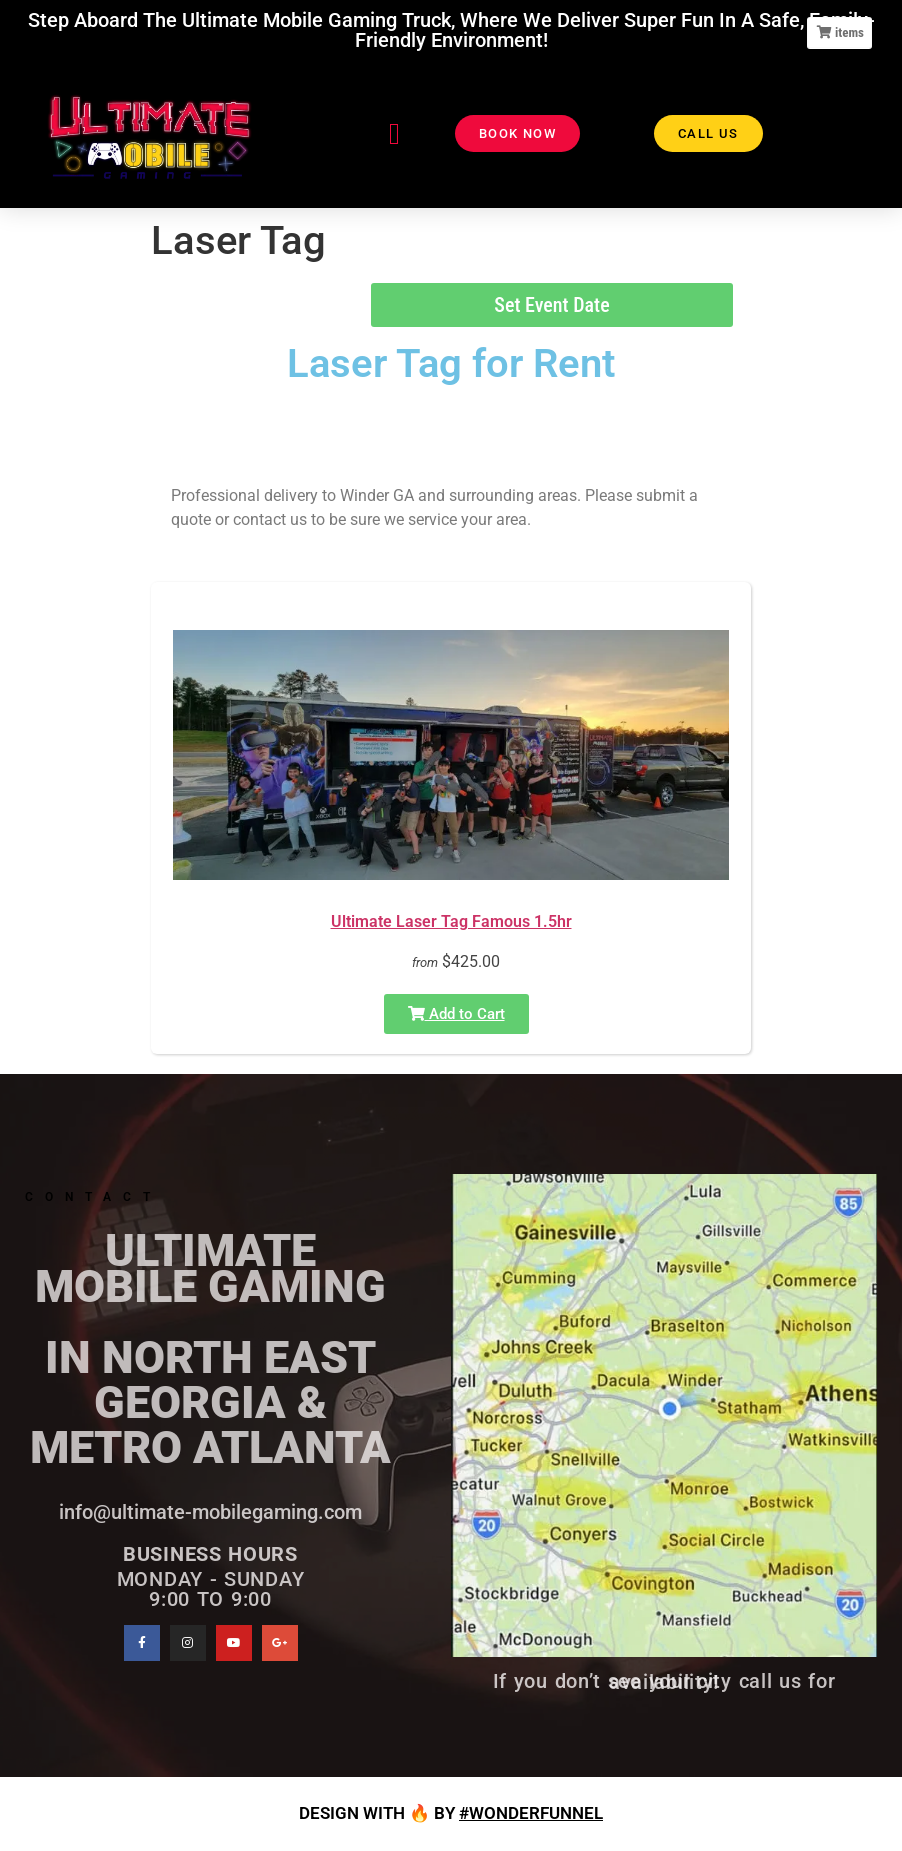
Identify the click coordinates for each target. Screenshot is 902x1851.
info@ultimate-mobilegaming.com (210, 1512)
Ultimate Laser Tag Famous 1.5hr (451, 921)
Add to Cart (456, 1014)
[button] (395, 133)
